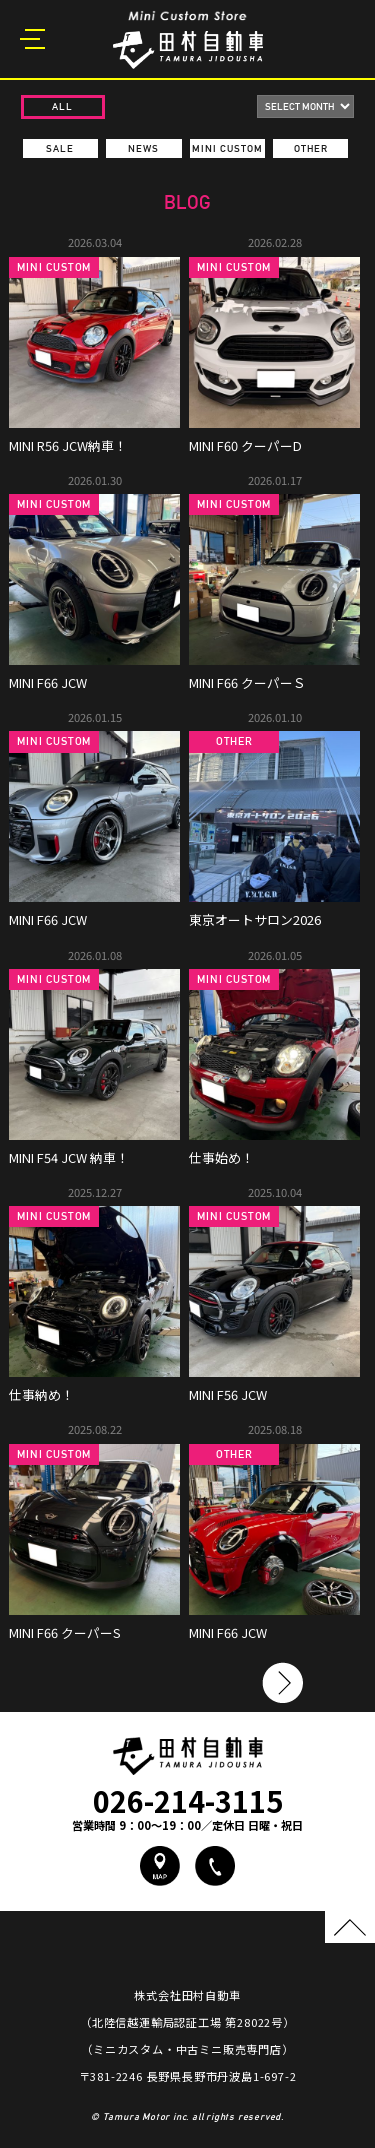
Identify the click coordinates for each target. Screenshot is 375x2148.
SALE (60, 148)
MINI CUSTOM (227, 148)
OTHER (311, 148)
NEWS (143, 148)
